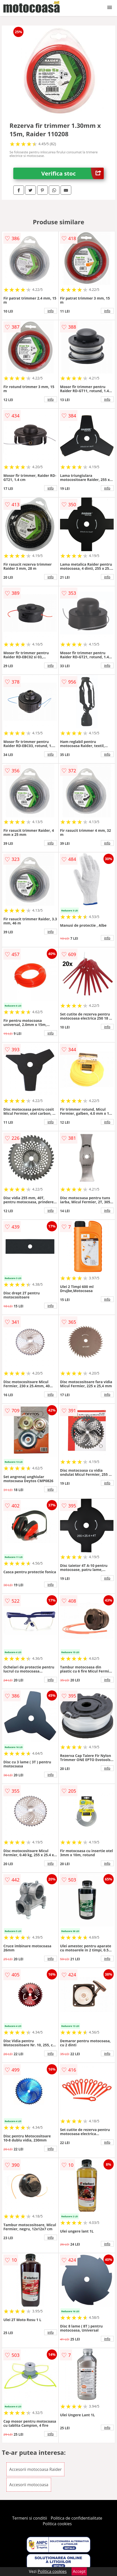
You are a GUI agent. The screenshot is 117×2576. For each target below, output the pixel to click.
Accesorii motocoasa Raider (35, 2469)
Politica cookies (57, 2524)
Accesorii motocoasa (28, 2484)
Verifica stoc (72, 173)
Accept (79, 2571)
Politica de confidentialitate (76, 2518)
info (51, 310)
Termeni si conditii (29, 2518)
